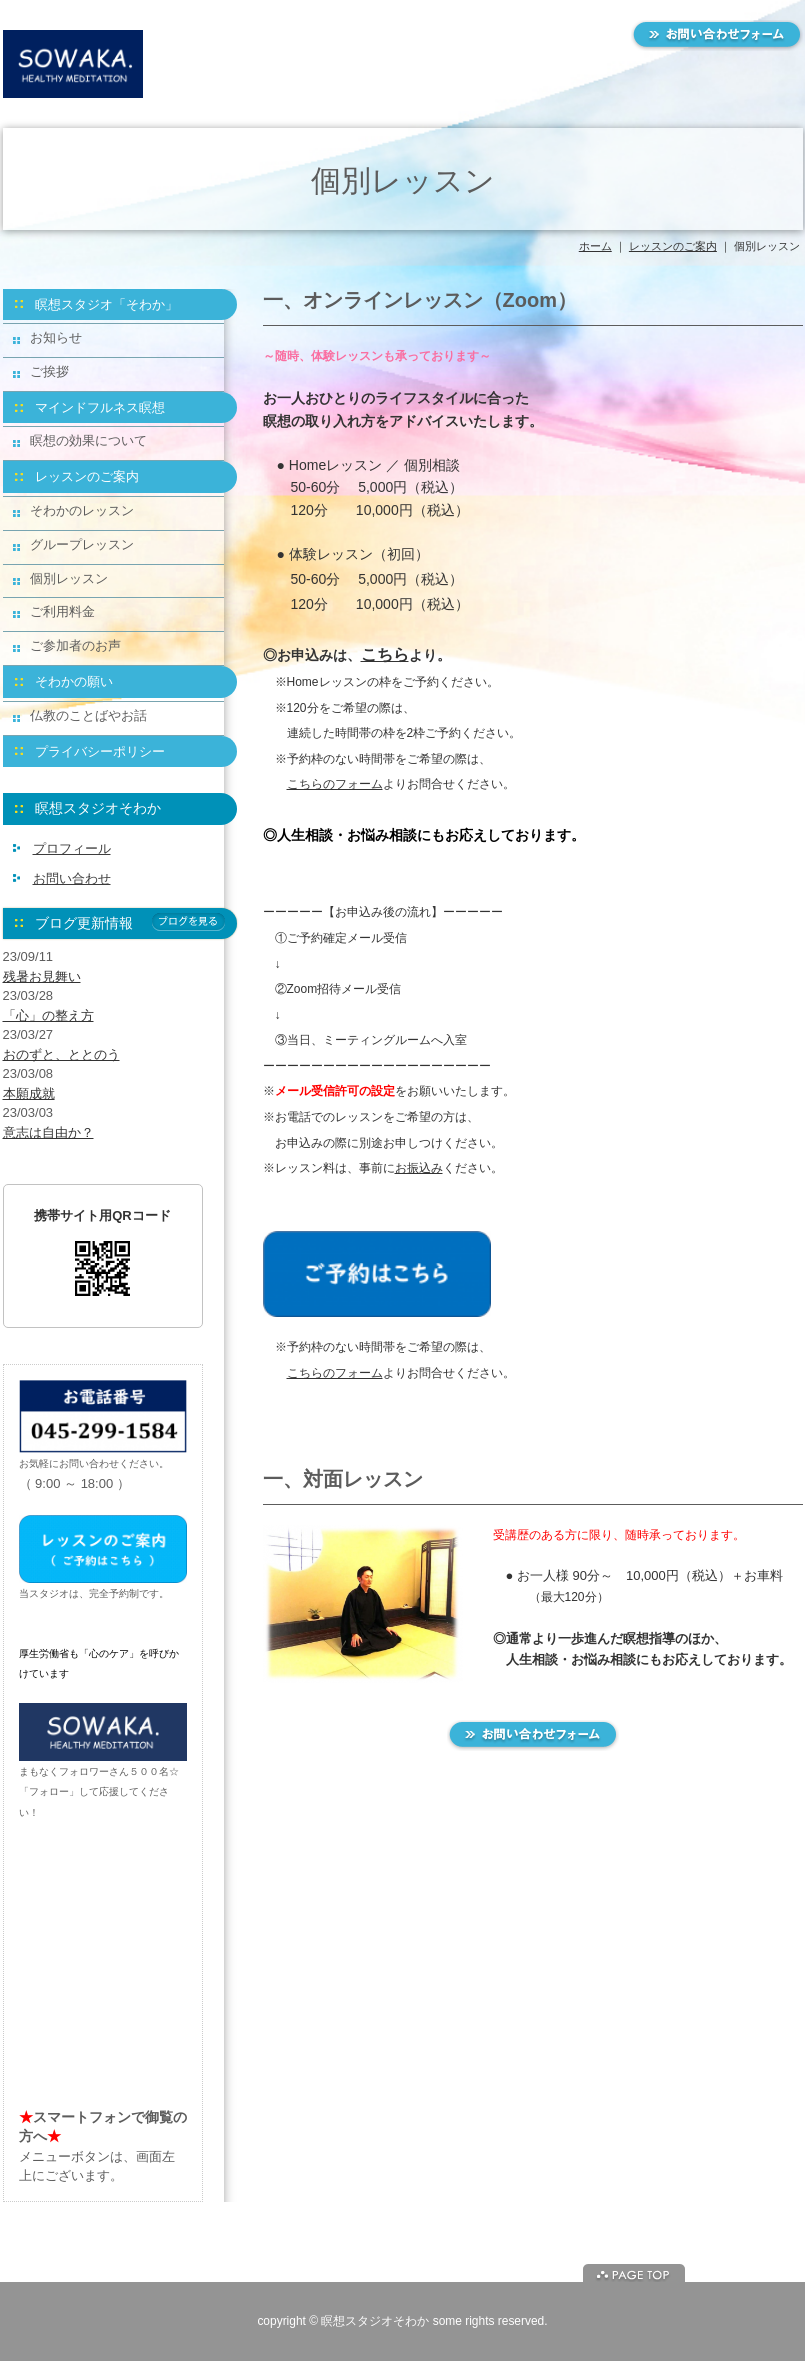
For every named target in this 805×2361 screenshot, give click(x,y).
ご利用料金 (62, 611)
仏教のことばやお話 (88, 715)
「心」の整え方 (48, 1015)
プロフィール (72, 848)
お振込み (419, 1168)
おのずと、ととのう (61, 1054)
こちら (385, 654)
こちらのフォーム (335, 784)
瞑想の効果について (88, 440)
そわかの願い (74, 681)
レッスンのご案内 (673, 246)
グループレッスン (82, 544)
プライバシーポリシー (100, 751)
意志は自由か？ (48, 1132)
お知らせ (56, 337)
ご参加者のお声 (75, 645)
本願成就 (29, 1093)
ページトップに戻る (634, 2273)
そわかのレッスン (82, 510)
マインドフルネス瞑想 (100, 407)
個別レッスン (69, 578)
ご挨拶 (49, 371)
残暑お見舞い (42, 976)
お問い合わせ (72, 878)
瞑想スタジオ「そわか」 (106, 304)
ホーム (595, 246)
